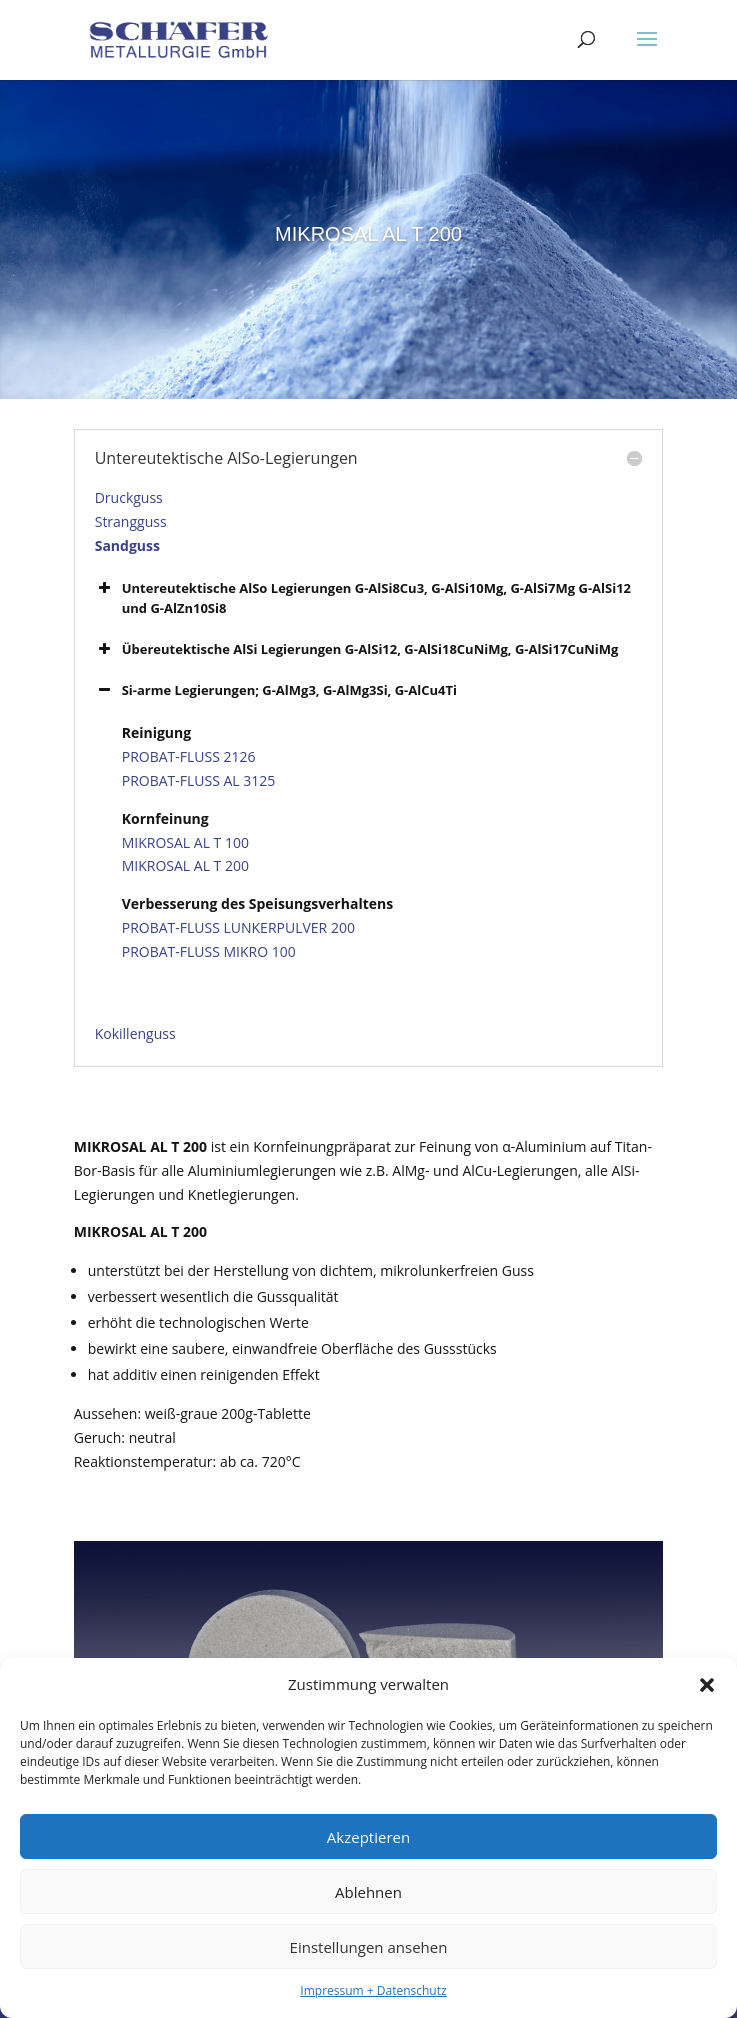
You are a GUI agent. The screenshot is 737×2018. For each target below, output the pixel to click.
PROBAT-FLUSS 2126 (189, 756)
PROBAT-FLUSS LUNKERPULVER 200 (238, 927)
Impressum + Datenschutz (373, 1990)
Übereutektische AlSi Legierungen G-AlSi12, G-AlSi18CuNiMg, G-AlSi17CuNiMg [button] (357, 649)
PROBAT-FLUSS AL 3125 (199, 780)
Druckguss (129, 497)
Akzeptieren (368, 1837)
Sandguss (127, 545)
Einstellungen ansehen (369, 1947)
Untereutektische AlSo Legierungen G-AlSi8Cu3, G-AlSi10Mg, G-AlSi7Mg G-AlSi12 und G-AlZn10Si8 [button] (363, 597)
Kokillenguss (135, 1033)
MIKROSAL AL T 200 (185, 865)
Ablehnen (368, 1892)
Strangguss (131, 521)
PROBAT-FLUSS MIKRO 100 (209, 951)
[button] (707, 1685)
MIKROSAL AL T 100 (185, 842)
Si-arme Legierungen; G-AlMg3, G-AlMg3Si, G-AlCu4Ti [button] (276, 690)
